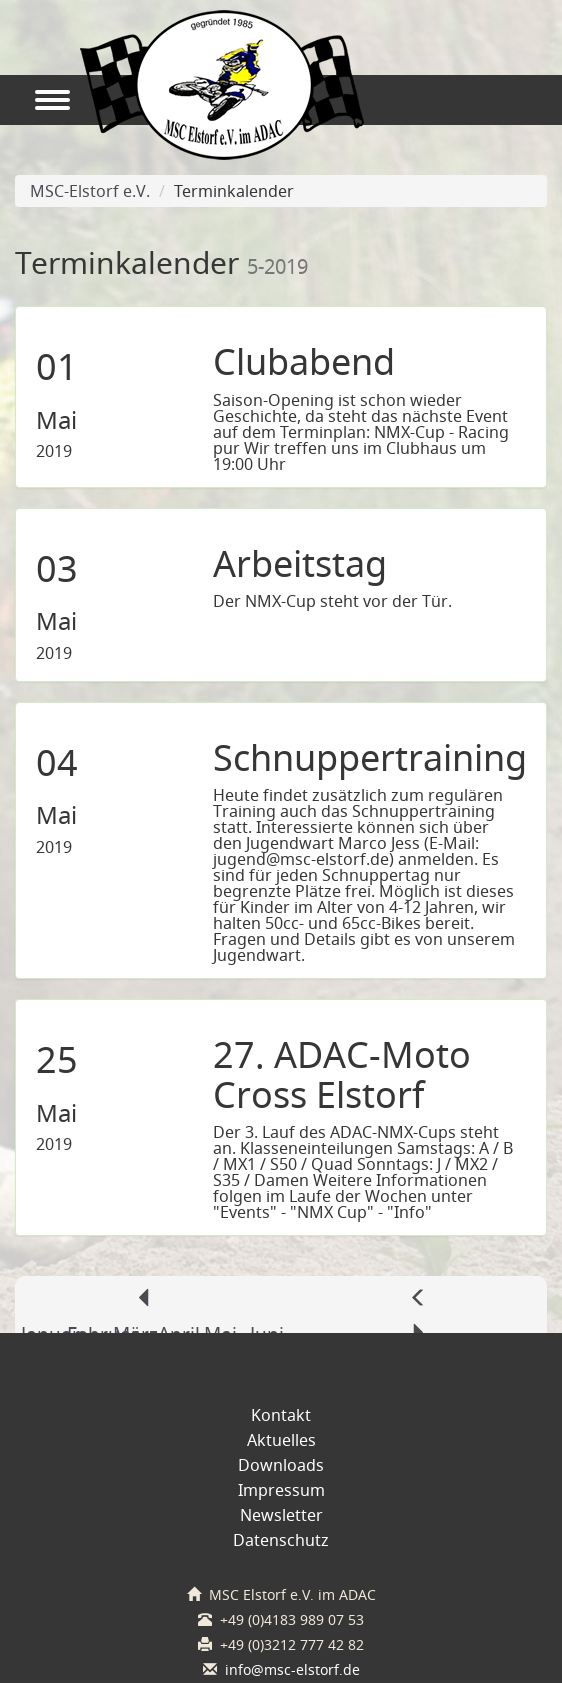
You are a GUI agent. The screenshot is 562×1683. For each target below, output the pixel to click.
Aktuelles (281, 1440)
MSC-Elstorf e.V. (85, 191)
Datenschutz (281, 1540)
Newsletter (281, 1515)
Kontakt (281, 1415)
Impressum (281, 1490)
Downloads (281, 1465)
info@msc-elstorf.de (292, 1670)
